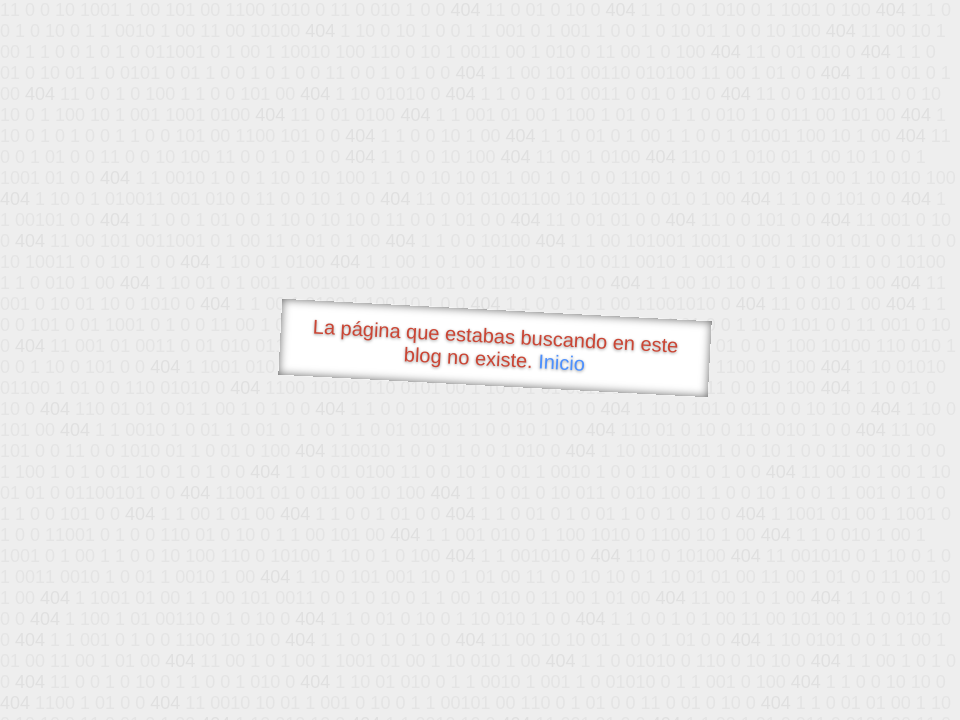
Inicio (562, 362)
